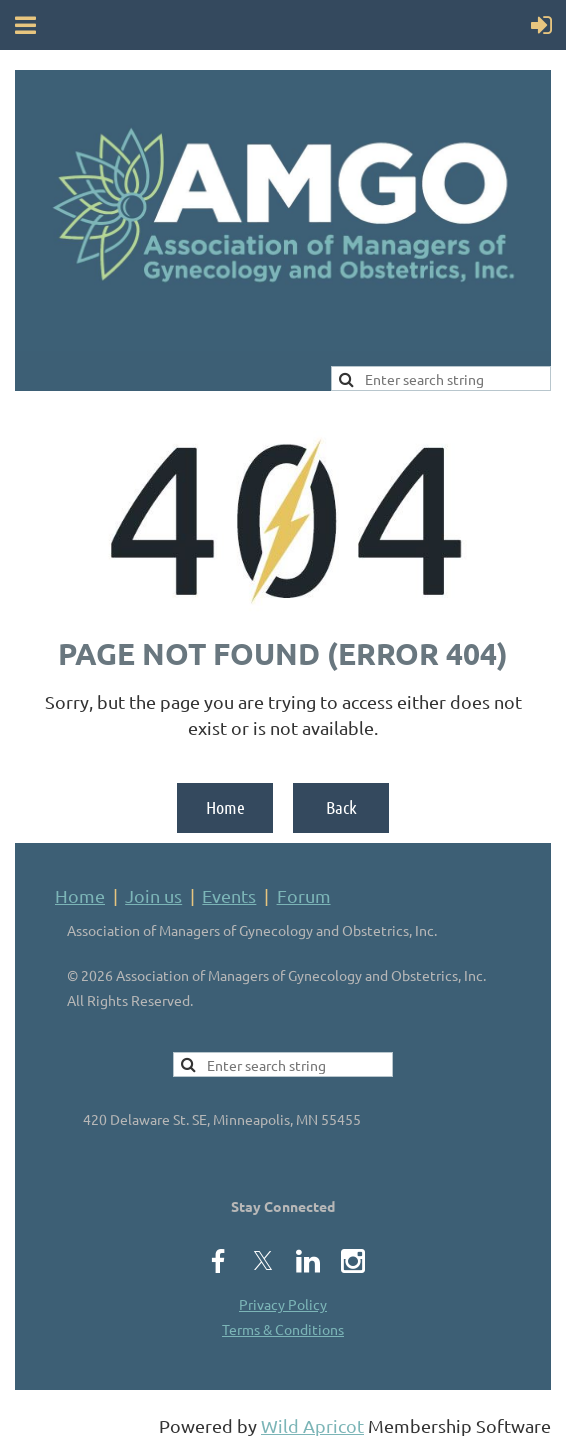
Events (229, 895)
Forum (304, 895)
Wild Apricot (312, 1425)
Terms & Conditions (283, 1329)
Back (341, 807)
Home (225, 807)
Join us (153, 895)
